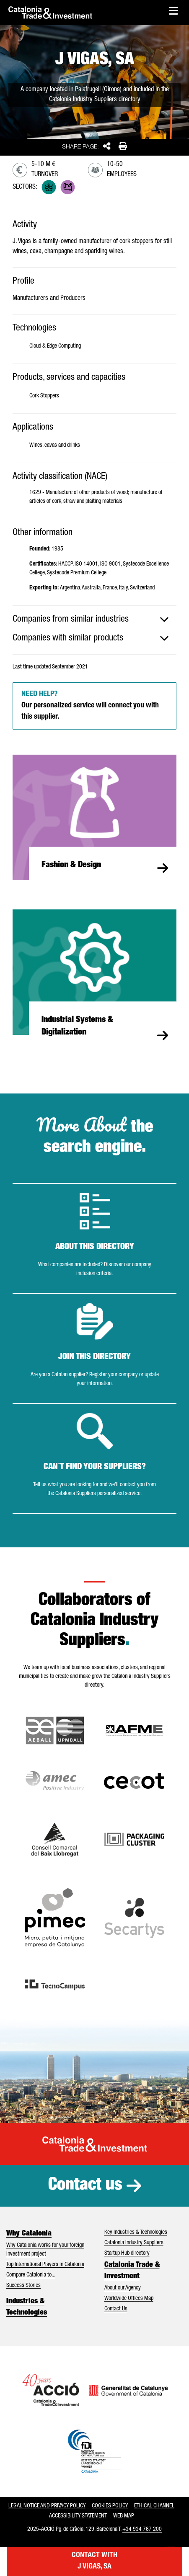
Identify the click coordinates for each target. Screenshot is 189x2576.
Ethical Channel (154, 2506)
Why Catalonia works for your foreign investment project (45, 2250)
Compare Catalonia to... (30, 2275)
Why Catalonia (29, 2234)
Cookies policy (110, 2506)
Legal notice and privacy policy (46, 2506)
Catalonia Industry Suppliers (133, 2243)
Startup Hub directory (127, 2253)
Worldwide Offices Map (128, 2299)
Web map (123, 2516)
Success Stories (23, 2286)
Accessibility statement (78, 2516)
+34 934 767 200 (142, 2529)
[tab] (94, 619)
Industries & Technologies (26, 2307)
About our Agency (122, 2288)
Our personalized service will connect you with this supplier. (90, 706)
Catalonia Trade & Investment (132, 2270)
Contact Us (115, 2309)
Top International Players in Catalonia (45, 2265)
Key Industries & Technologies (135, 2232)
